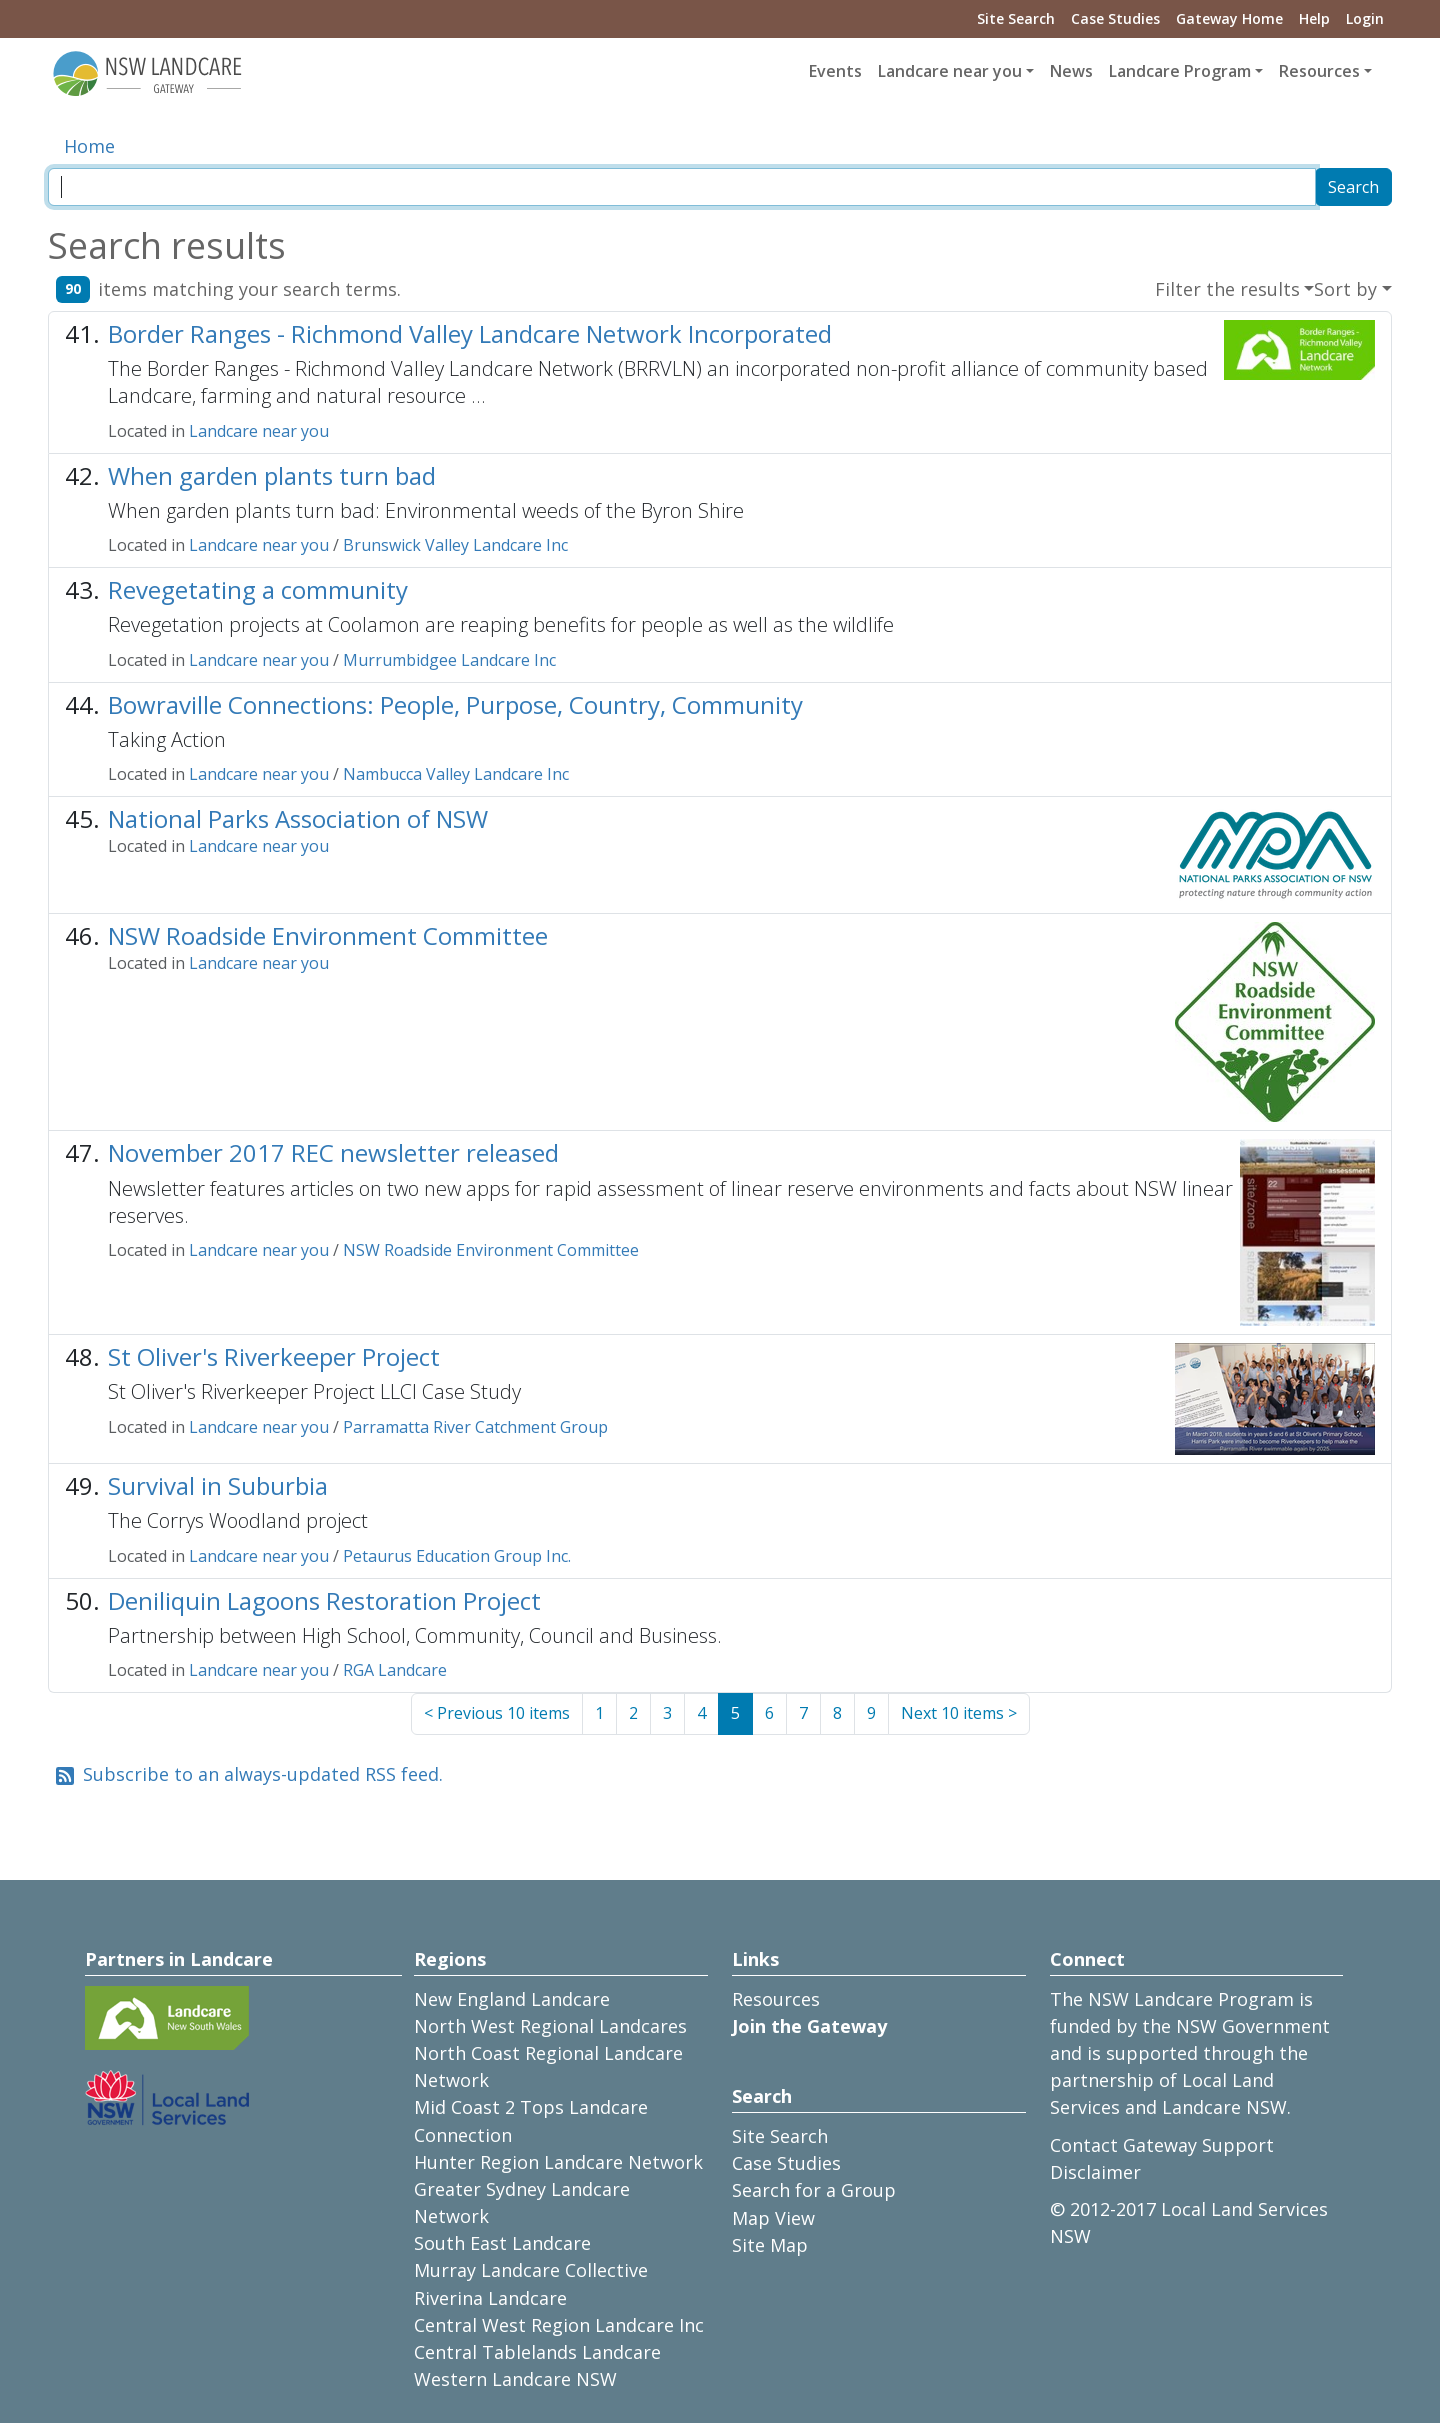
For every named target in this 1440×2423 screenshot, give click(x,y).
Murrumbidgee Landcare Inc (449, 660)
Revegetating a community (258, 589)
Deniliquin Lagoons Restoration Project (324, 1600)
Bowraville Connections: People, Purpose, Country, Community (455, 704)
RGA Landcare (395, 1670)
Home (89, 146)
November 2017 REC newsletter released (333, 1152)
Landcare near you (259, 431)
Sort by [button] (1345, 289)
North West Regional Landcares (550, 2026)
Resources (776, 1999)
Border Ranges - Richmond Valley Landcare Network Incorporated (470, 333)
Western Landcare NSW (515, 2379)
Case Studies (1115, 18)
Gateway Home (1229, 18)
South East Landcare (502, 2243)
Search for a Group (814, 2190)
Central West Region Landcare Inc (559, 2325)
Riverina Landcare (490, 2298)
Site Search (1016, 18)
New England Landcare (512, 1999)
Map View (773, 2218)
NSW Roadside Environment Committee (328, 935)
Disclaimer (1095, 2172)
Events (835, 71)
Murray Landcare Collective (531, 2270)
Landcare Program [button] (1180, 71)
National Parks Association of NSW (298, 818)
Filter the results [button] (1227, 289)
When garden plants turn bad (272, 475)
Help (1314, 18)
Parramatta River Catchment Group (475, 1427)
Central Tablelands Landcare (537, 2352)
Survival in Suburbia (218, 1485)
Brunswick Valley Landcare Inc (455, 545)
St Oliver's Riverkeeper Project (274, 1356)
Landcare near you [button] (950, 71)
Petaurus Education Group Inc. (457, 1556)
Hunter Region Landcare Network (558, 2162)
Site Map (770, 2245)
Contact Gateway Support (1162, 2145)
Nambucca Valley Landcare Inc (456, 774)
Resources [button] (1319, 71)
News (1071, 71)
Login (1365, 18)
